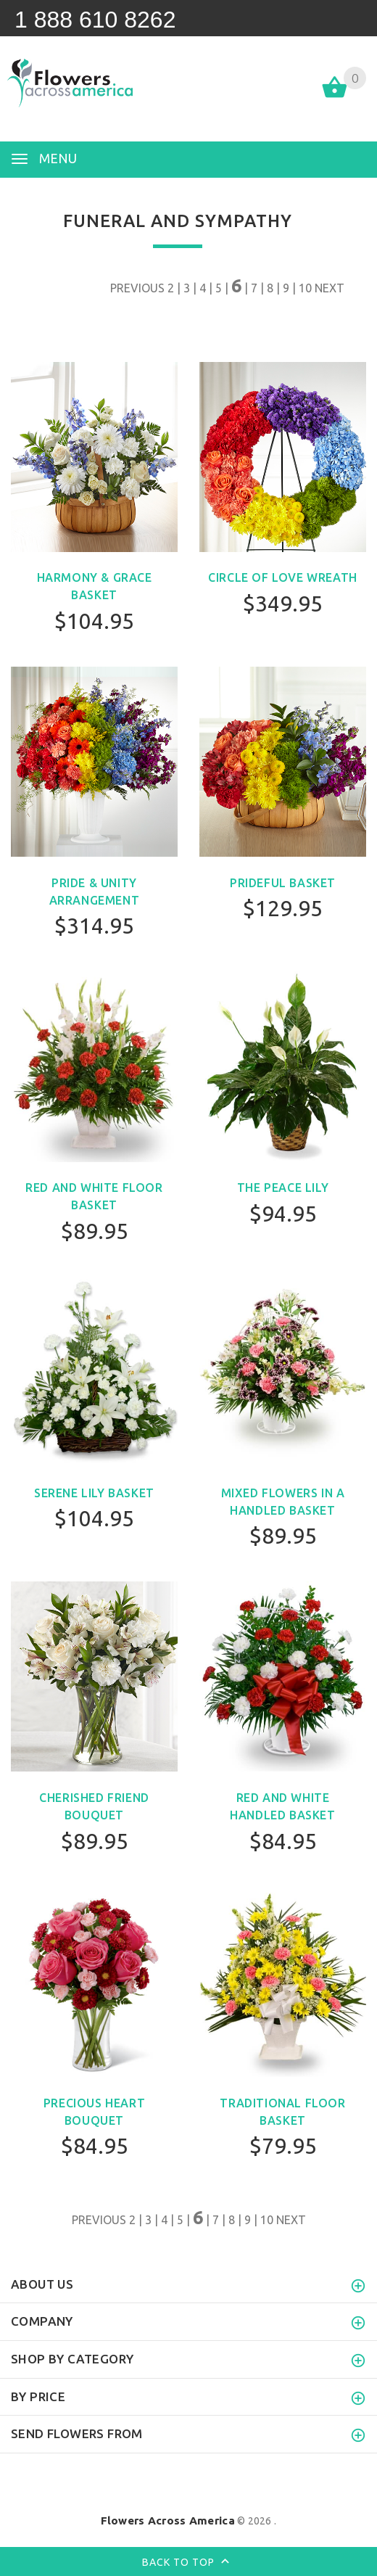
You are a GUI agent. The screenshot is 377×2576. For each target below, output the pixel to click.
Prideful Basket (283, 882)
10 (305, 288)
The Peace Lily (282, 1187)
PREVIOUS (137, 288)
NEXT (329, 288)
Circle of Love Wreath (282, 577)
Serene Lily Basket (94, 1492)
